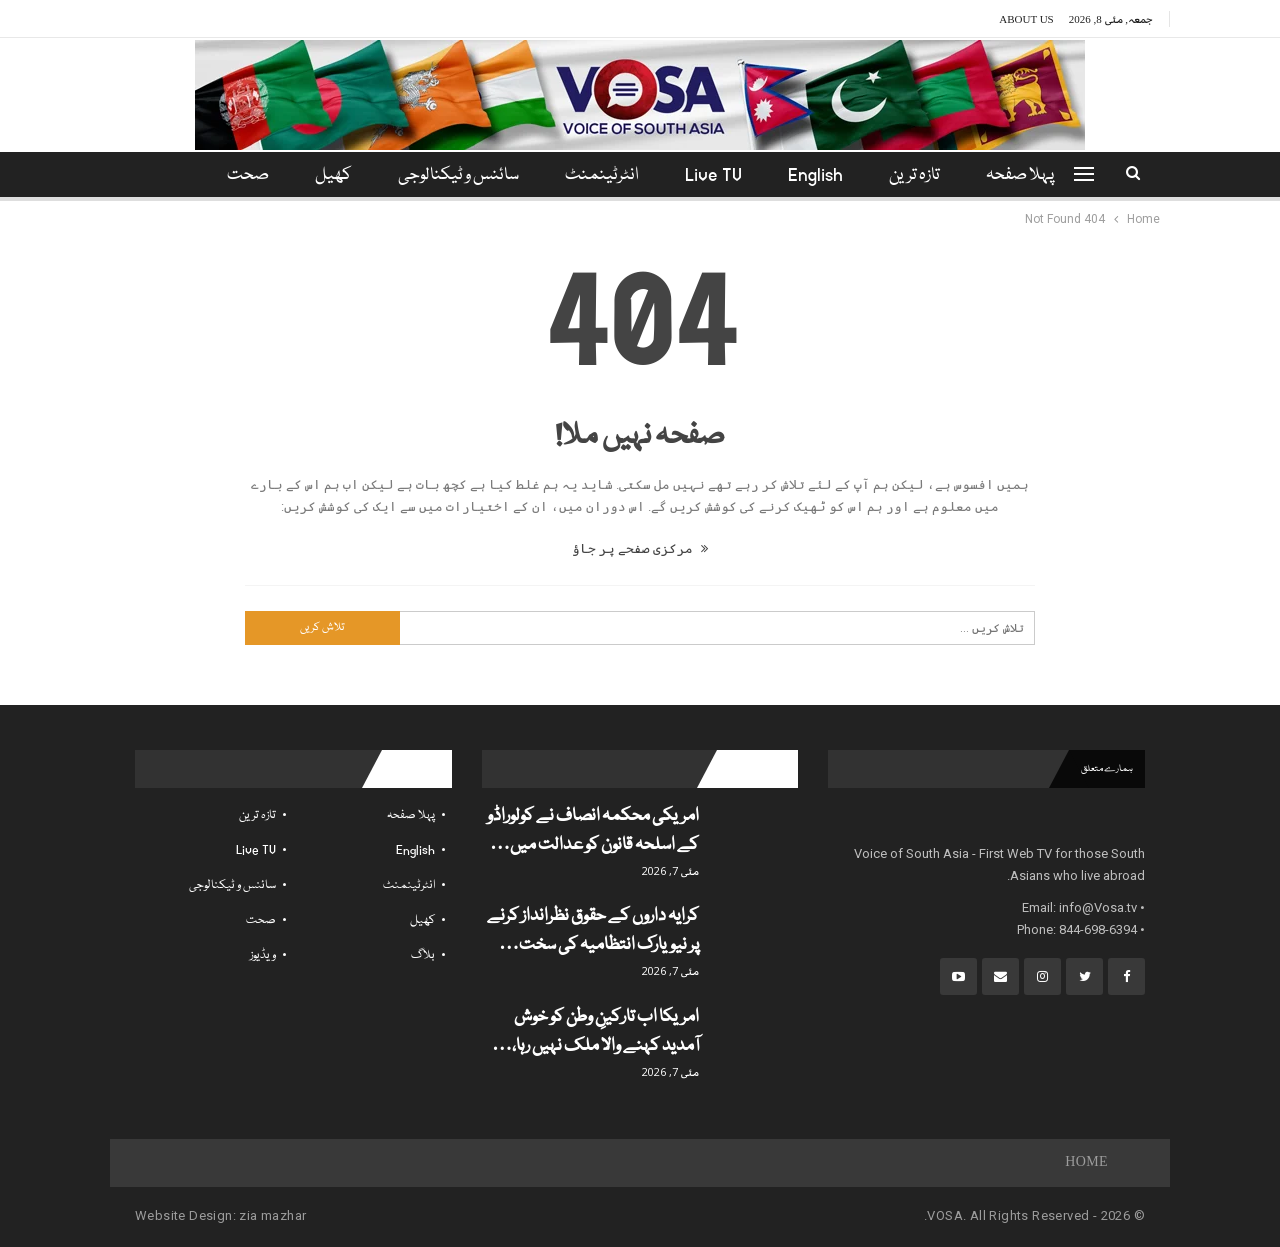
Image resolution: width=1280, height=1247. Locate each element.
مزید (244, 175)
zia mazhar (272, 1215)
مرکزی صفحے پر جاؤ (640, 548)
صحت (261, 920)
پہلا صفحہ (1032, 175)
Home (1086, 1163)
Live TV (716, 175)
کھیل (327, 175)
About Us (1026, 19)
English (821, 175)
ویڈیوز (263, 955)
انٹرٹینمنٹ (602, 175)
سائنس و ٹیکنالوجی (455, 175)
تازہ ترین (923, 175)
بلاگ (423, 955)
